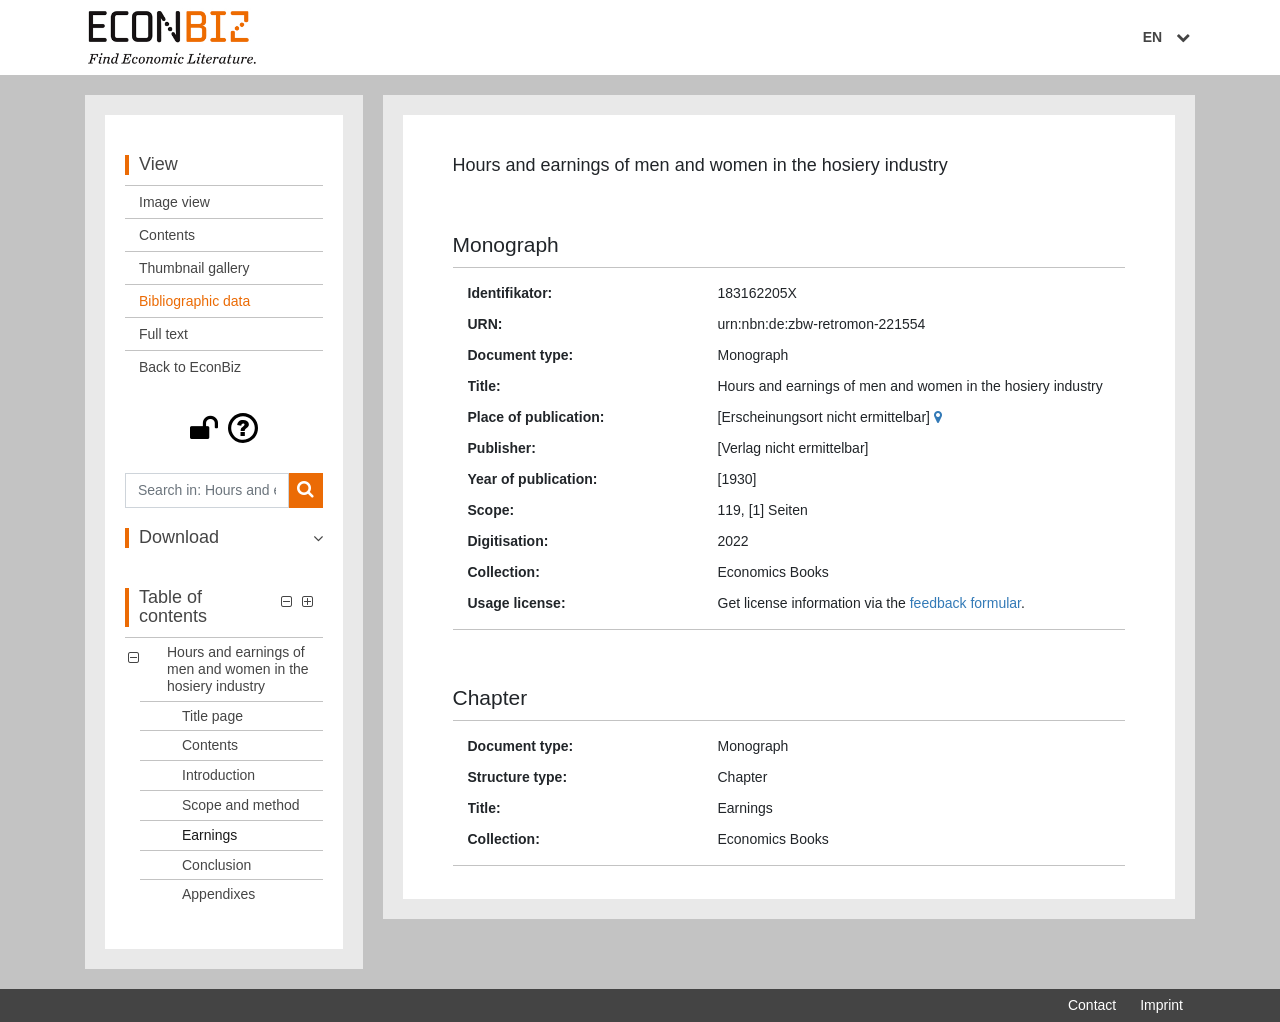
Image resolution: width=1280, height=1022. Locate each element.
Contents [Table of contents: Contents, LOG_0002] (210, 745)
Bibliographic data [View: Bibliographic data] (194, 301)
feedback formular (965, 603)
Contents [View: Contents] (167, 235)
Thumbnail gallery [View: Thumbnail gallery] (194, 268)
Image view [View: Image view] (174, 202)
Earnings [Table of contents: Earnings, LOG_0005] (209, 835)
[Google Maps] (940, 417)
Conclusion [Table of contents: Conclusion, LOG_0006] (216, 865)
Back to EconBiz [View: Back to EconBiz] (190, 367)
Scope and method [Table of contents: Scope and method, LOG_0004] (241, 805)
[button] (224, 428)
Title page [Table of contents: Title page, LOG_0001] (212, 716)
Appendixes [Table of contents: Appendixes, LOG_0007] (218, 894)
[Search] (305, 490)
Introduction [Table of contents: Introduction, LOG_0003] (218, 775)
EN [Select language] (1169, 37)
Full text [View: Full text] (163, 334)
